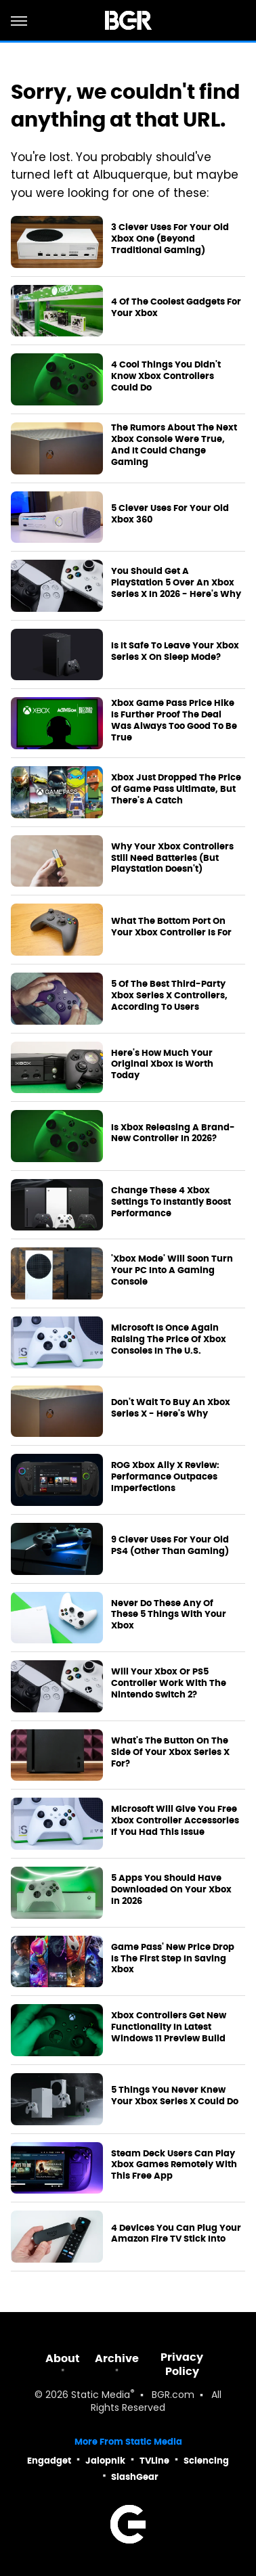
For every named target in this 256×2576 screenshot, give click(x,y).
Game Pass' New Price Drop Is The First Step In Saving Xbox (172, 1959)
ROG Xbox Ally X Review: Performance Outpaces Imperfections (165, 1477)
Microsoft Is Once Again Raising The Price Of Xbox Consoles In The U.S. (168, 1339)
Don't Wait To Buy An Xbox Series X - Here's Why (170, 1408)
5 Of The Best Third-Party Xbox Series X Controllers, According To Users (169, 996)
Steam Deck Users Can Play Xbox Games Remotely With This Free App (174, 2165)
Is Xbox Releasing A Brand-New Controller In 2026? (173, 1133)
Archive (117, 2358)
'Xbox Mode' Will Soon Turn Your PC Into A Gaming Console (172, 1270)
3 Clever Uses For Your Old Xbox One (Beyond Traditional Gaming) (170, 239)
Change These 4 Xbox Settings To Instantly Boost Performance (171, 1202)
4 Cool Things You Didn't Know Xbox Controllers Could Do (166, 376)
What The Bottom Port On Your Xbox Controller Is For (171, 927)
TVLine (154, 2460)
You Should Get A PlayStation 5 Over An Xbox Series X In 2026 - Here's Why (176, 583)
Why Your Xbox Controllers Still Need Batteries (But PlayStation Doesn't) (172, 858)
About (62, 2358)
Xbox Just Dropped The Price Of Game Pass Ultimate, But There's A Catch (176, 789)
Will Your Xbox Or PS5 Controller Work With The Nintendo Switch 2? (168, 1683)
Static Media (100, 2395)
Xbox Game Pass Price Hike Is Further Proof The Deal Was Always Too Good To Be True (174, 720)
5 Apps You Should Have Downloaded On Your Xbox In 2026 (171, 1890)
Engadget (49, 2460)
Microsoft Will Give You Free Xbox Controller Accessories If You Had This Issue (175, 1821)
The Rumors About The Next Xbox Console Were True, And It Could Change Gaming (174, 445)
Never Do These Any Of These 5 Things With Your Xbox (168, 1615)
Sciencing (206, 2460)
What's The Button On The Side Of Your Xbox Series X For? (170, 1752)
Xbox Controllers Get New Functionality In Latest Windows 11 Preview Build (168, 2027)
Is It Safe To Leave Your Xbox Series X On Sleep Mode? (175, 651)
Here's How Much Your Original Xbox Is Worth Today (162, 1065)
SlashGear (134, 2477)
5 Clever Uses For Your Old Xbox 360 (170, 514)
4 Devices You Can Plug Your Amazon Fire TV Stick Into (176, 2234)
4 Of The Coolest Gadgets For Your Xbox (176, 307)
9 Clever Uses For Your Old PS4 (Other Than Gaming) (170, 1545)
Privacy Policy (182, 2364)
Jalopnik (105, 2460)
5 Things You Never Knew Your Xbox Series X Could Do (174, 2096)
